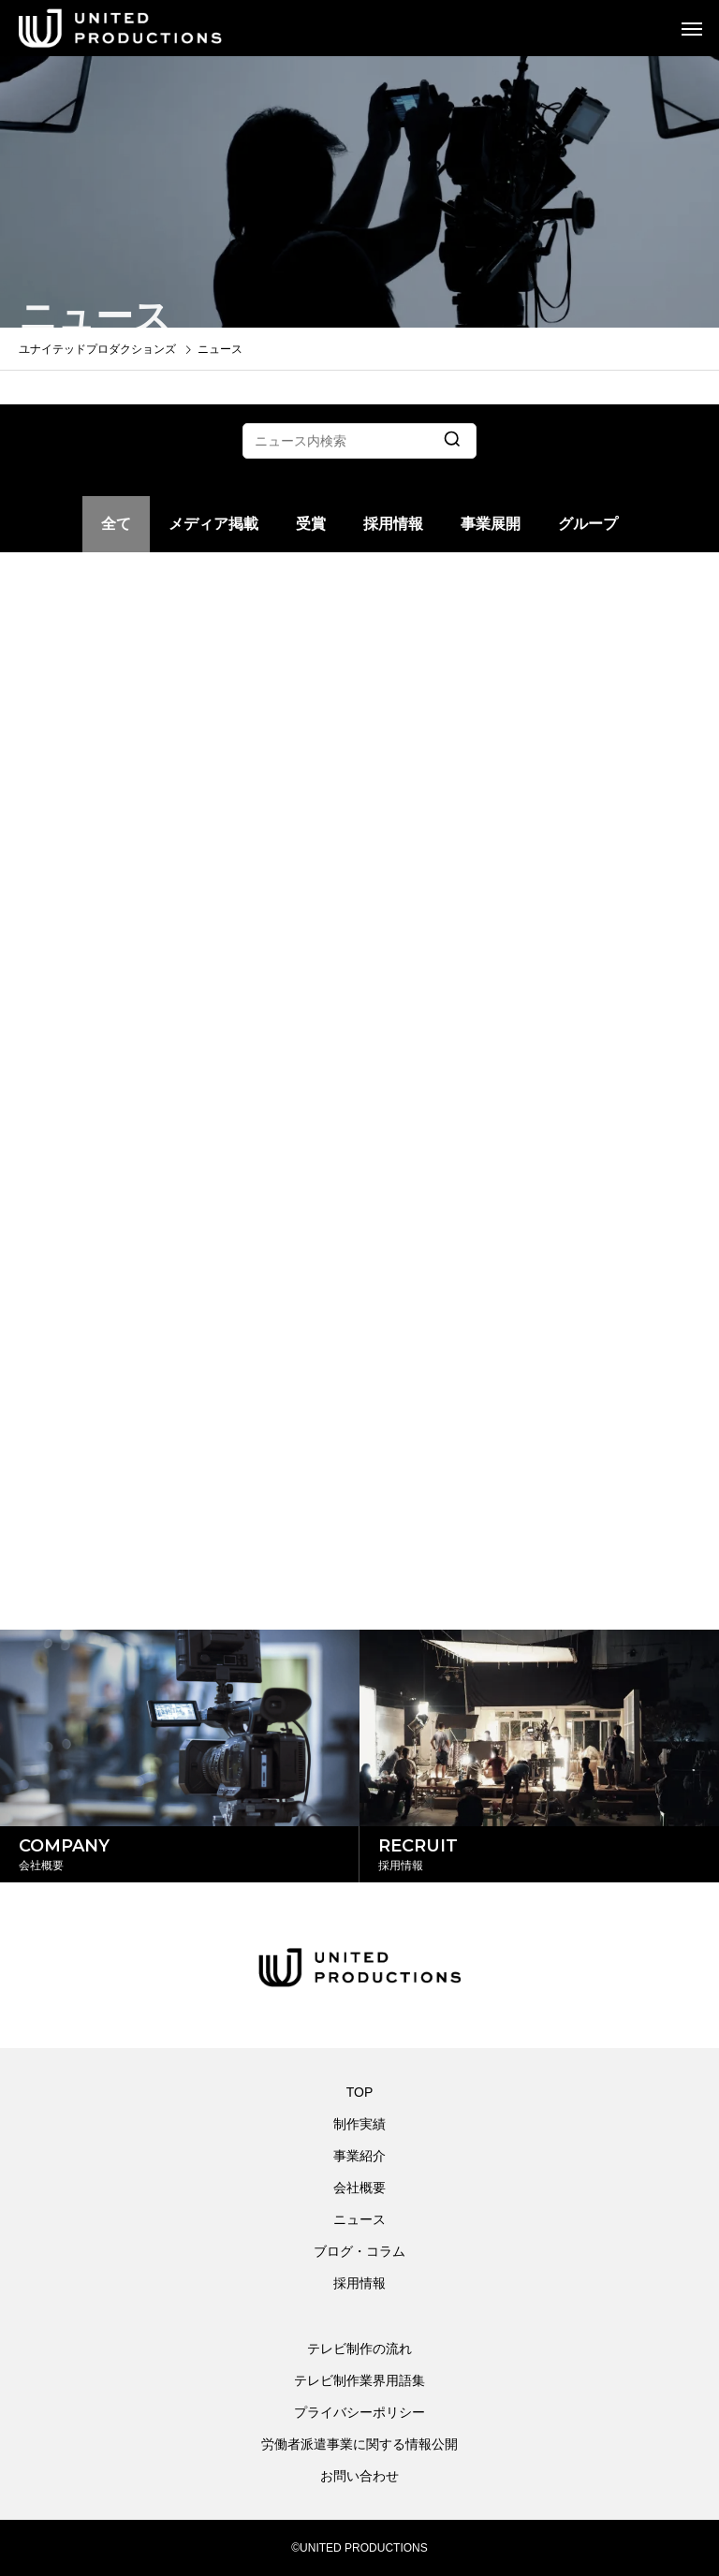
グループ (588, 524)
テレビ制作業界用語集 (359, 2380)
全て (116, 524)
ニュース (359, 2219)
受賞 (311, 524)
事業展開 (491, 524)
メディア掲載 (213, 524)
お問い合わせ (359, 2475)
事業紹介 (359, 2155)
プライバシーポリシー (359, 2412)
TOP (360, 2092)
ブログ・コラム (359, 2251)
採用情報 (393, 524)
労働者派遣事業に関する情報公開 (359, 2444)
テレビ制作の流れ (359, 2348)
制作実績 (359, 2123)
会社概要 (359, 2187)
